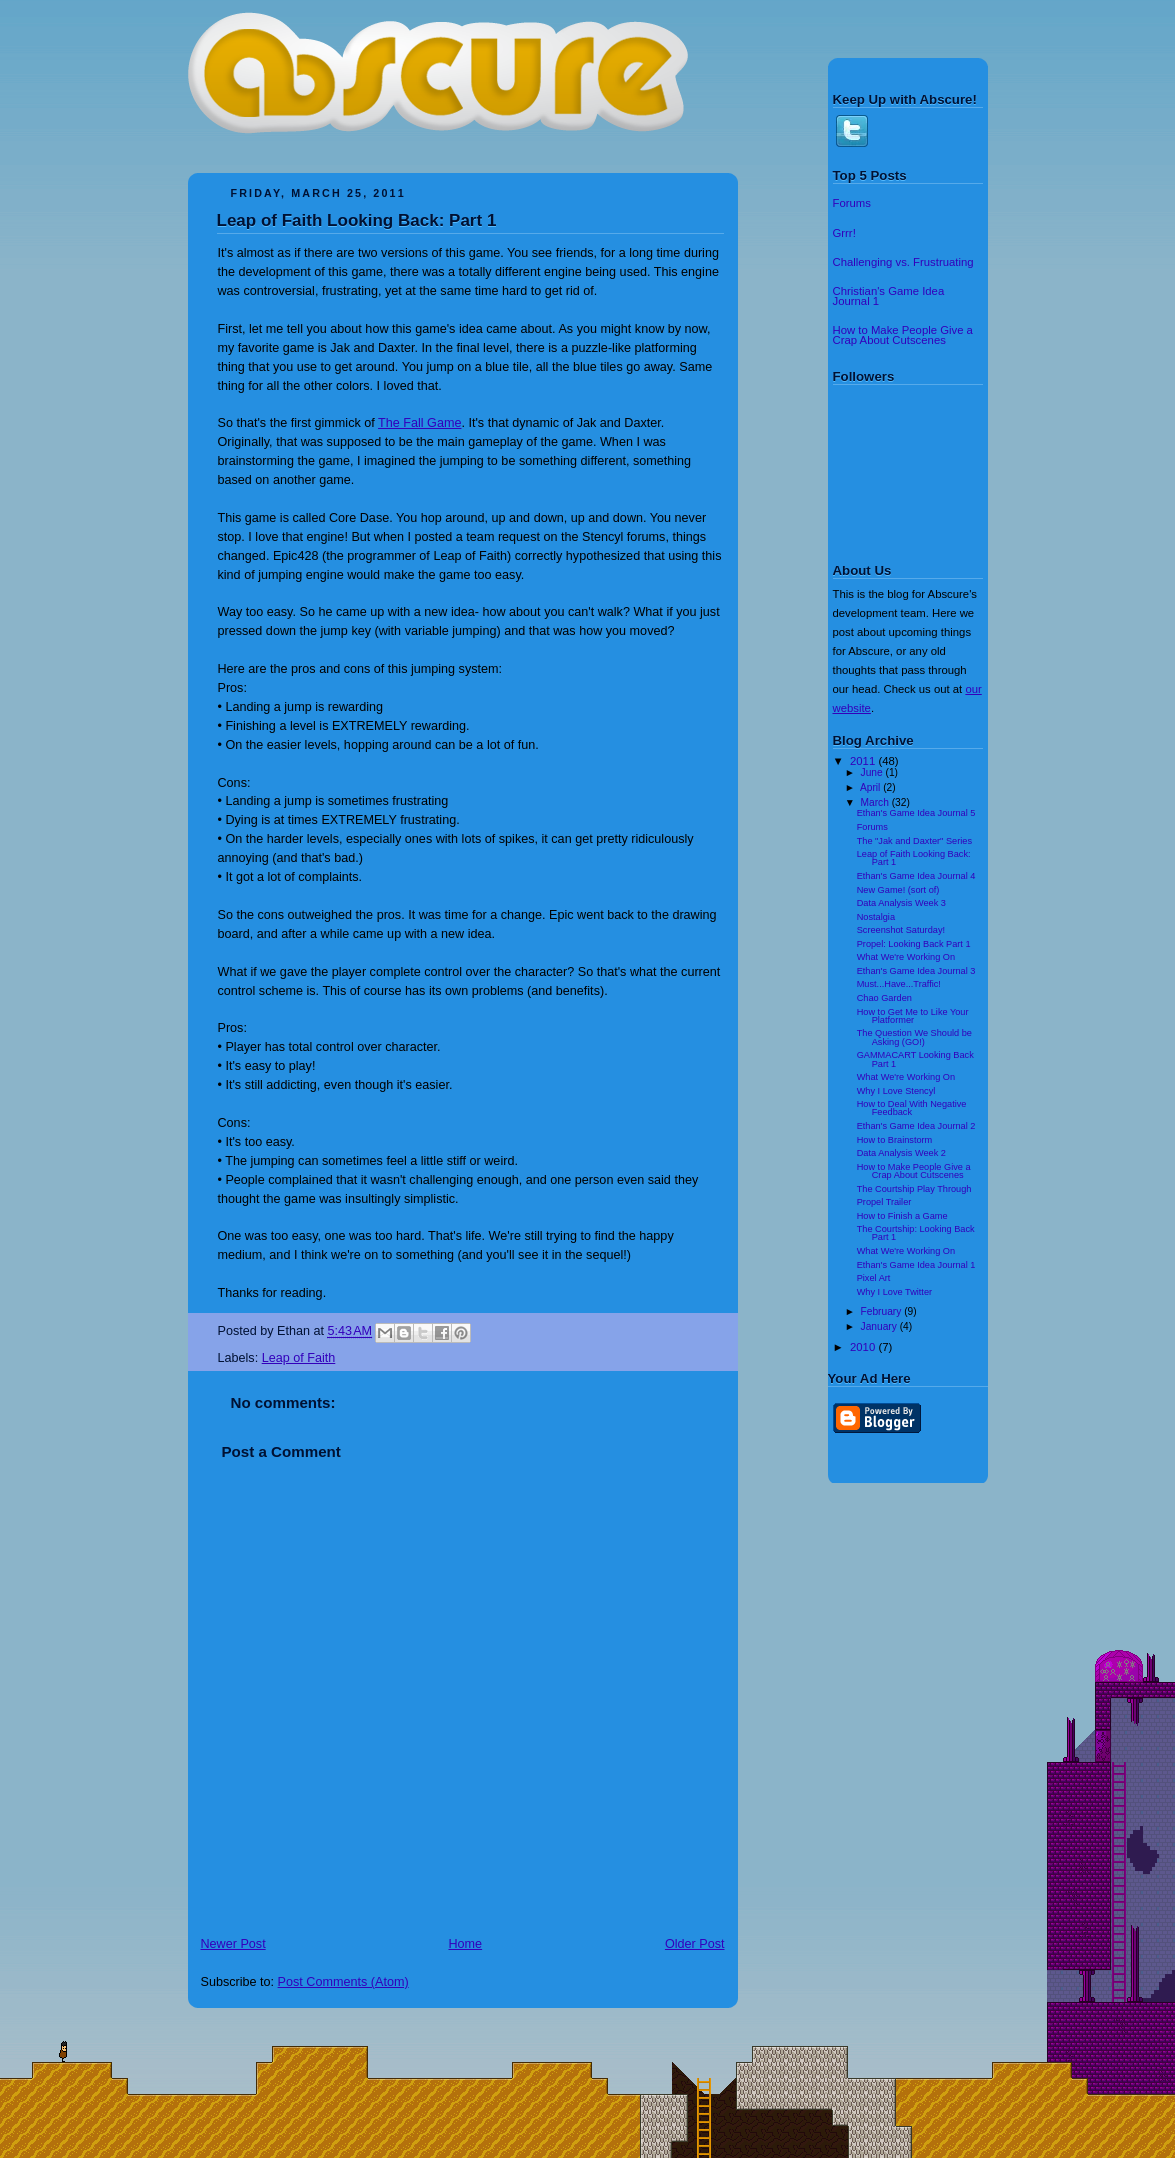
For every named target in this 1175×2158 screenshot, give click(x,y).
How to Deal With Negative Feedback (912, 1108)
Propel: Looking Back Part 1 (914, 944)
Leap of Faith (299, 1358)
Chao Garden (884, 998)
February (883, 1311)
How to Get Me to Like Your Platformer (913, 1016)
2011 (864, 761)
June (873, 772)
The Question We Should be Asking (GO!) (914, 1037)
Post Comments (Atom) (343, 1982)
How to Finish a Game (902, 1216)
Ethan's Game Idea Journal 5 (916, 813)
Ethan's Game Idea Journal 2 (916, 1126)
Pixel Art (874, 1278)
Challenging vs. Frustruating (903, 262)
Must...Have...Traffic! (899, 984)
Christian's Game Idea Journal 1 (889, 296)
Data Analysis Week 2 (901, 1153)
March (876, 802)
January (880, 1326)
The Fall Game (419, 423)
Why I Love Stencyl (896, 1091)
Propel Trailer (884, 1202)
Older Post (695, 1944)
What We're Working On (906, 957)
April (871, 787)
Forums (852, 203)
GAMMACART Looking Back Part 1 (915, 1059)
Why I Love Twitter (894, 1292)
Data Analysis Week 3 (901, 903)
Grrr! (844, 233)
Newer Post (233, 1944)
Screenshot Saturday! (901, 930)
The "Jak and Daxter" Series (914, 841)
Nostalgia (876, 917)
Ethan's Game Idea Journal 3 (916, 971)
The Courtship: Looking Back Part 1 (916, 1233)
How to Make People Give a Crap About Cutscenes (903, 335)
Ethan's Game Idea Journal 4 (916, 876)
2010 (864, 1347)
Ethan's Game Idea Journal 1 (916, 1265)
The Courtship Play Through (914, 1189)
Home (465, 1944)
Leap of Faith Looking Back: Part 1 (357, 220)
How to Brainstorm (895, 1140)
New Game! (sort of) (898, 890)
